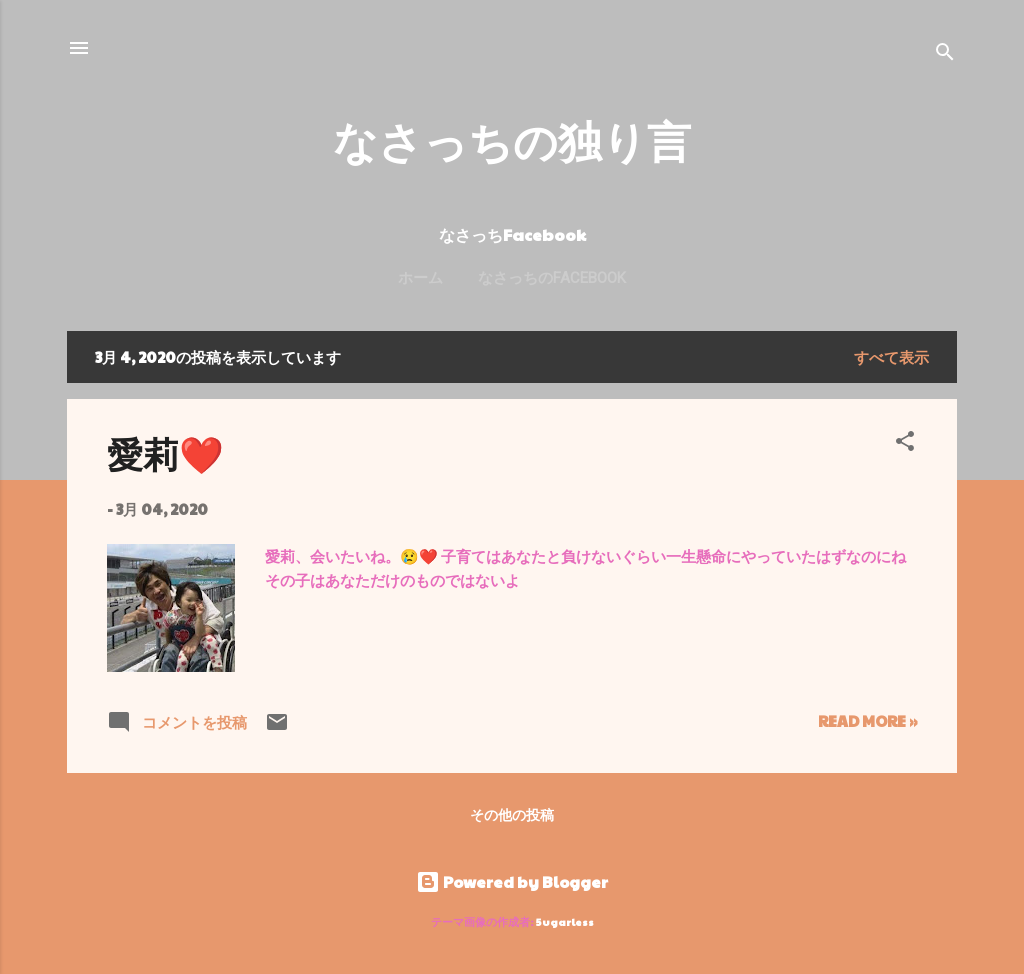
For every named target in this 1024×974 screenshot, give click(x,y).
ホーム (420, 278)
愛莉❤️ (165, 453)
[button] (905, 444)
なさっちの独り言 (512, 139)
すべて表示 (891, 356)
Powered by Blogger (512, 881)
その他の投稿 (512, 814)
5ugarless (565, 921)
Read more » (867, 720)
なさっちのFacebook (552, 278)
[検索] (945, 54)
